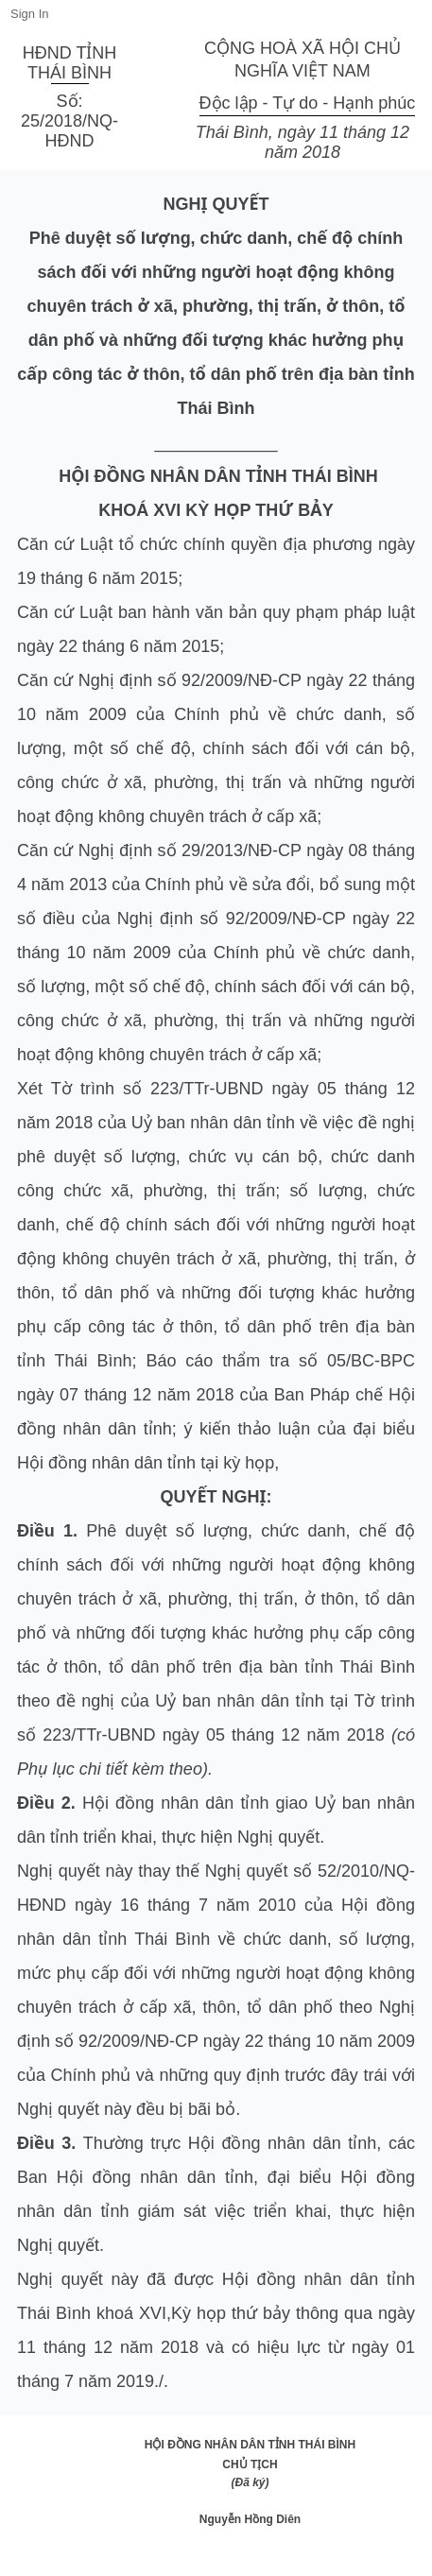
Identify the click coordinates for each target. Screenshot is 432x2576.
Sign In (29, 14)
